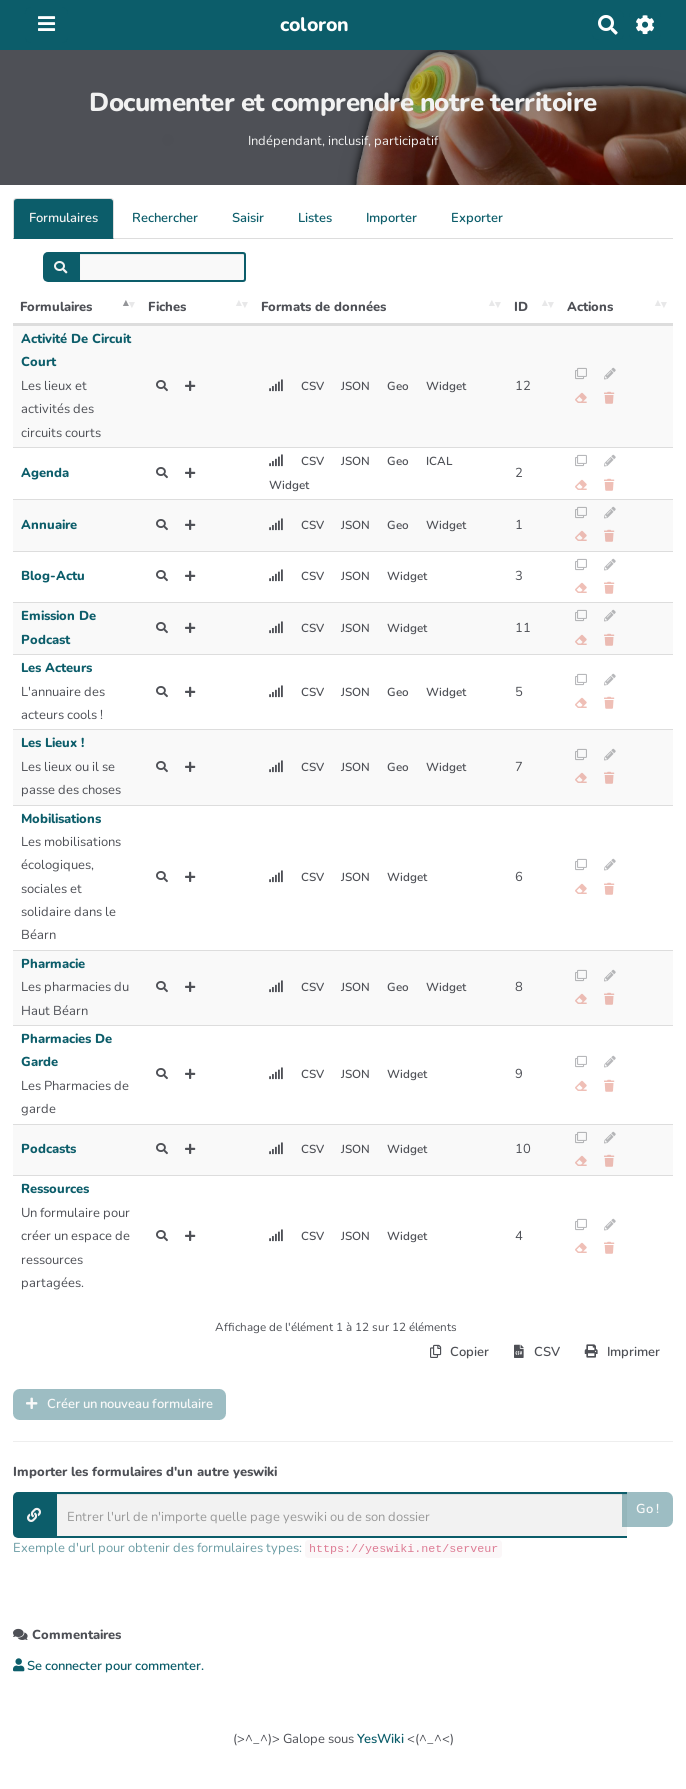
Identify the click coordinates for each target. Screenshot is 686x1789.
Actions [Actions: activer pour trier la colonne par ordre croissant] (590, 307)
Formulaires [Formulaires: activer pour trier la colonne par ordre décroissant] (56, 307)
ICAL (439, 461)
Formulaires (63, 218)
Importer (391, 218)
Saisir (248, 218)
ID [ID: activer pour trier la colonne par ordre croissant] (521, 307)
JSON (355, 386)
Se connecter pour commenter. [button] (108, 1666)
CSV (312, 386)
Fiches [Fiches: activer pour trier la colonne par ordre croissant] (167, 307)
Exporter (477, 218)
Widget (446, 386)
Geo (398, 386)
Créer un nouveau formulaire (119, 1404)
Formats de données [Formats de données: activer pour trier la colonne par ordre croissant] (323, 307)
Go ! (647, 1510)
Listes (315, 218)
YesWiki (380, 1739)
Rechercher (165, 218)
